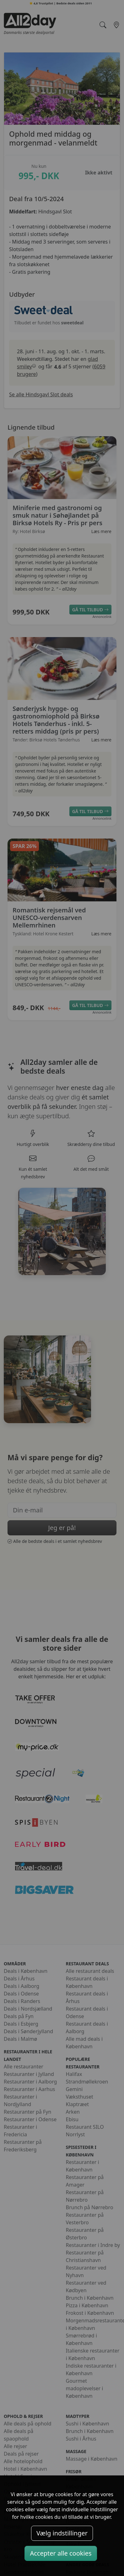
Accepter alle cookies (60, 2553)
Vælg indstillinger (62, 2533)
